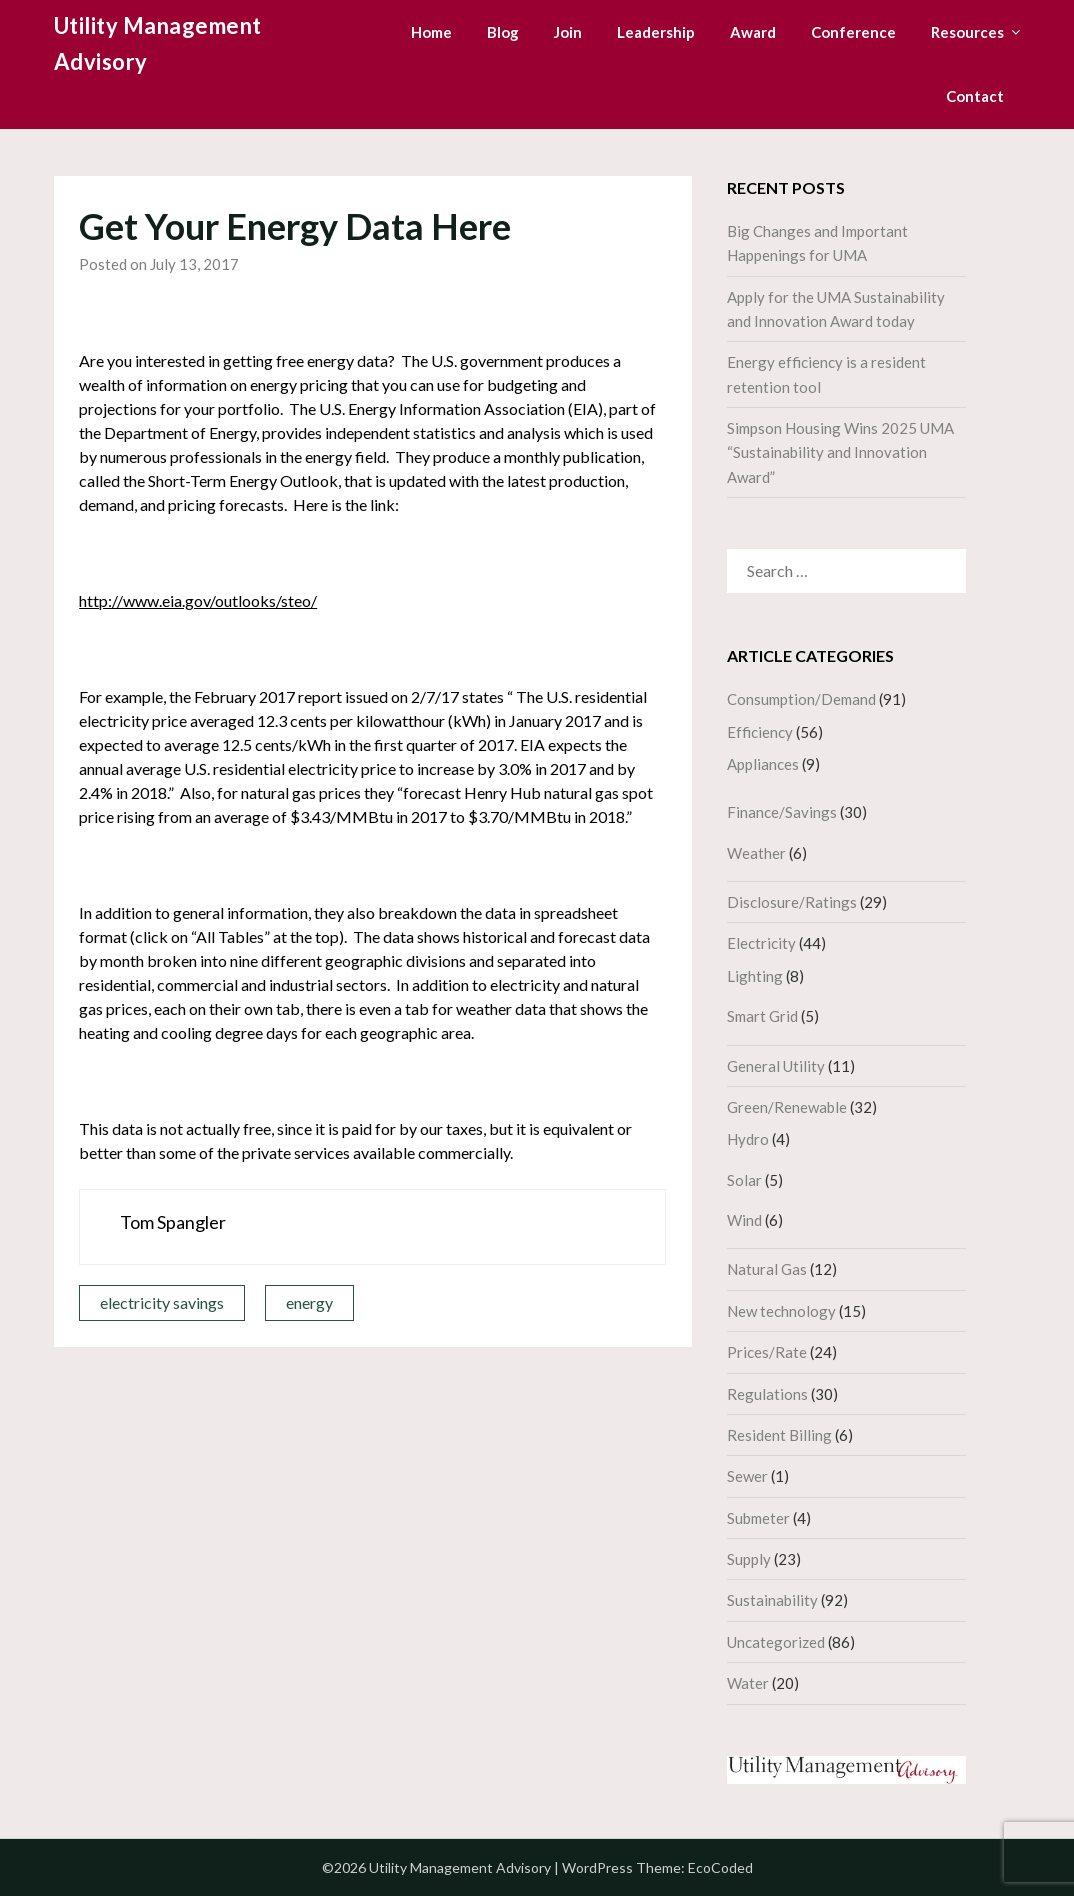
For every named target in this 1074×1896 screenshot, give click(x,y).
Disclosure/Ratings (792, 902)
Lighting (755, 976)
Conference (853, 32)
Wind (744, 1220)
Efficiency (760, 732)
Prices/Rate (767, 1352)
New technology (781, 1311)
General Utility (776, 1066)
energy (309, 1302)
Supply (749, 1559)
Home (431, 32)
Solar (744, 1180)
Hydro (748, 1139)
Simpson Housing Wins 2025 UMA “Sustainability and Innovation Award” (840, 452)
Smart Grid (762, 1016)
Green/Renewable (787, 1107)
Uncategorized (776, 1642)
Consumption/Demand (801, 699)
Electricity (761, 943)
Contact (975, 96)
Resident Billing (779, 1435)
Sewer (747, 1476)
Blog (503, 32)
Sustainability (772, 1600)
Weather (756, 853)
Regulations (767, 1394)
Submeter (758, 1518)
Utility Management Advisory (158, 43)
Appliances (763, 764)
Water (748, 1683)
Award (753, 32)
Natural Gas (767, 1269)
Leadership (656, 32)
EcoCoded (720, 1867)
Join (568, 32)
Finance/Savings (782, 812)
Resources (967, 32)
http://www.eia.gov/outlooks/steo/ (198, 600)
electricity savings (162, 1302)
